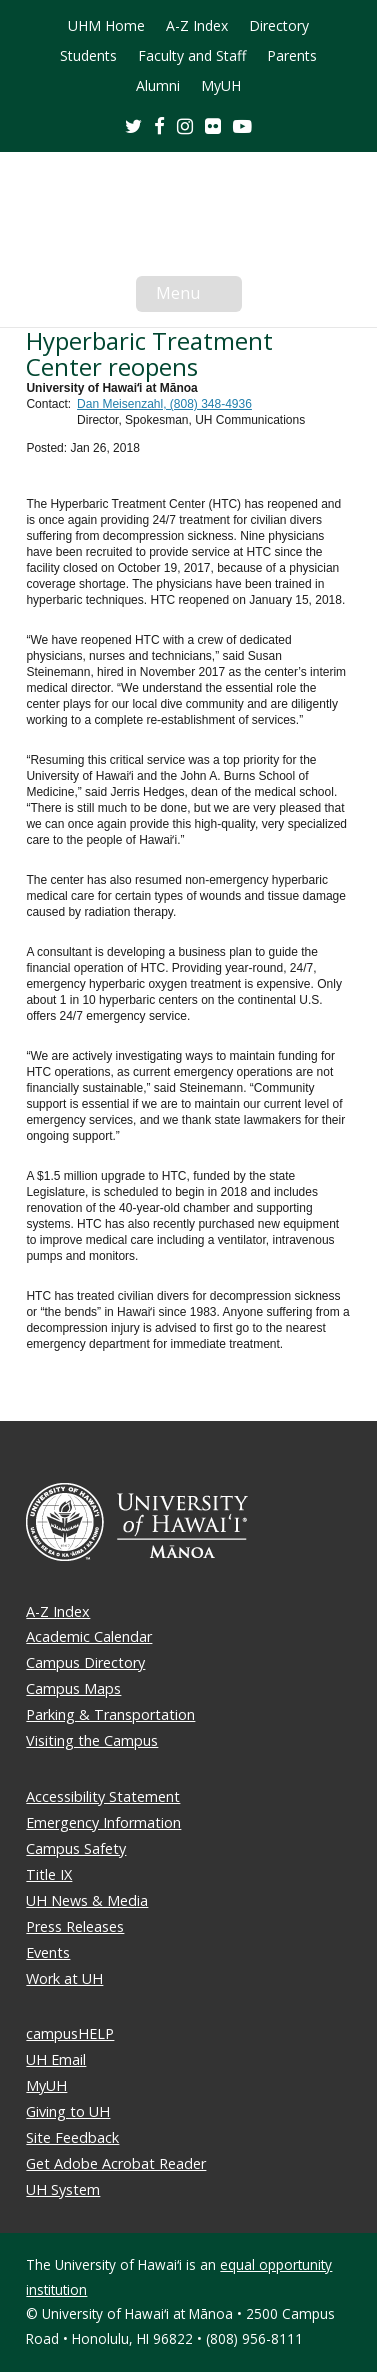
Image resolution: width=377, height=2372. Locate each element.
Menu (199, 297)
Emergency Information (103, 1822)
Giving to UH (68, 2111)
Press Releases (75, 1926)
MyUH (221, 86)
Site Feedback (72, 2137)
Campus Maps (73, 1688)
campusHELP (70, 2033)
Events (48, 1952)
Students (88, 56)
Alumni (158, 86)
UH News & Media (87, 1900)
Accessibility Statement (103, 1796)
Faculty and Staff (192, 56)
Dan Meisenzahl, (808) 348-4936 (164, 404)
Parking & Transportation (110, 1714)
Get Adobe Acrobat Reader (116, 2163)
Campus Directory (85, 1662)
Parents (292, 56)
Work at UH (64, 1978)
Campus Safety (76, 1848)
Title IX (49, 1874)
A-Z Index (197, 26)
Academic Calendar (89, 1636)
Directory (279, 26)
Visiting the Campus (92, 1740)
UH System (63, 2189)
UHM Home (106, 26)
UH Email (56, 2059)
